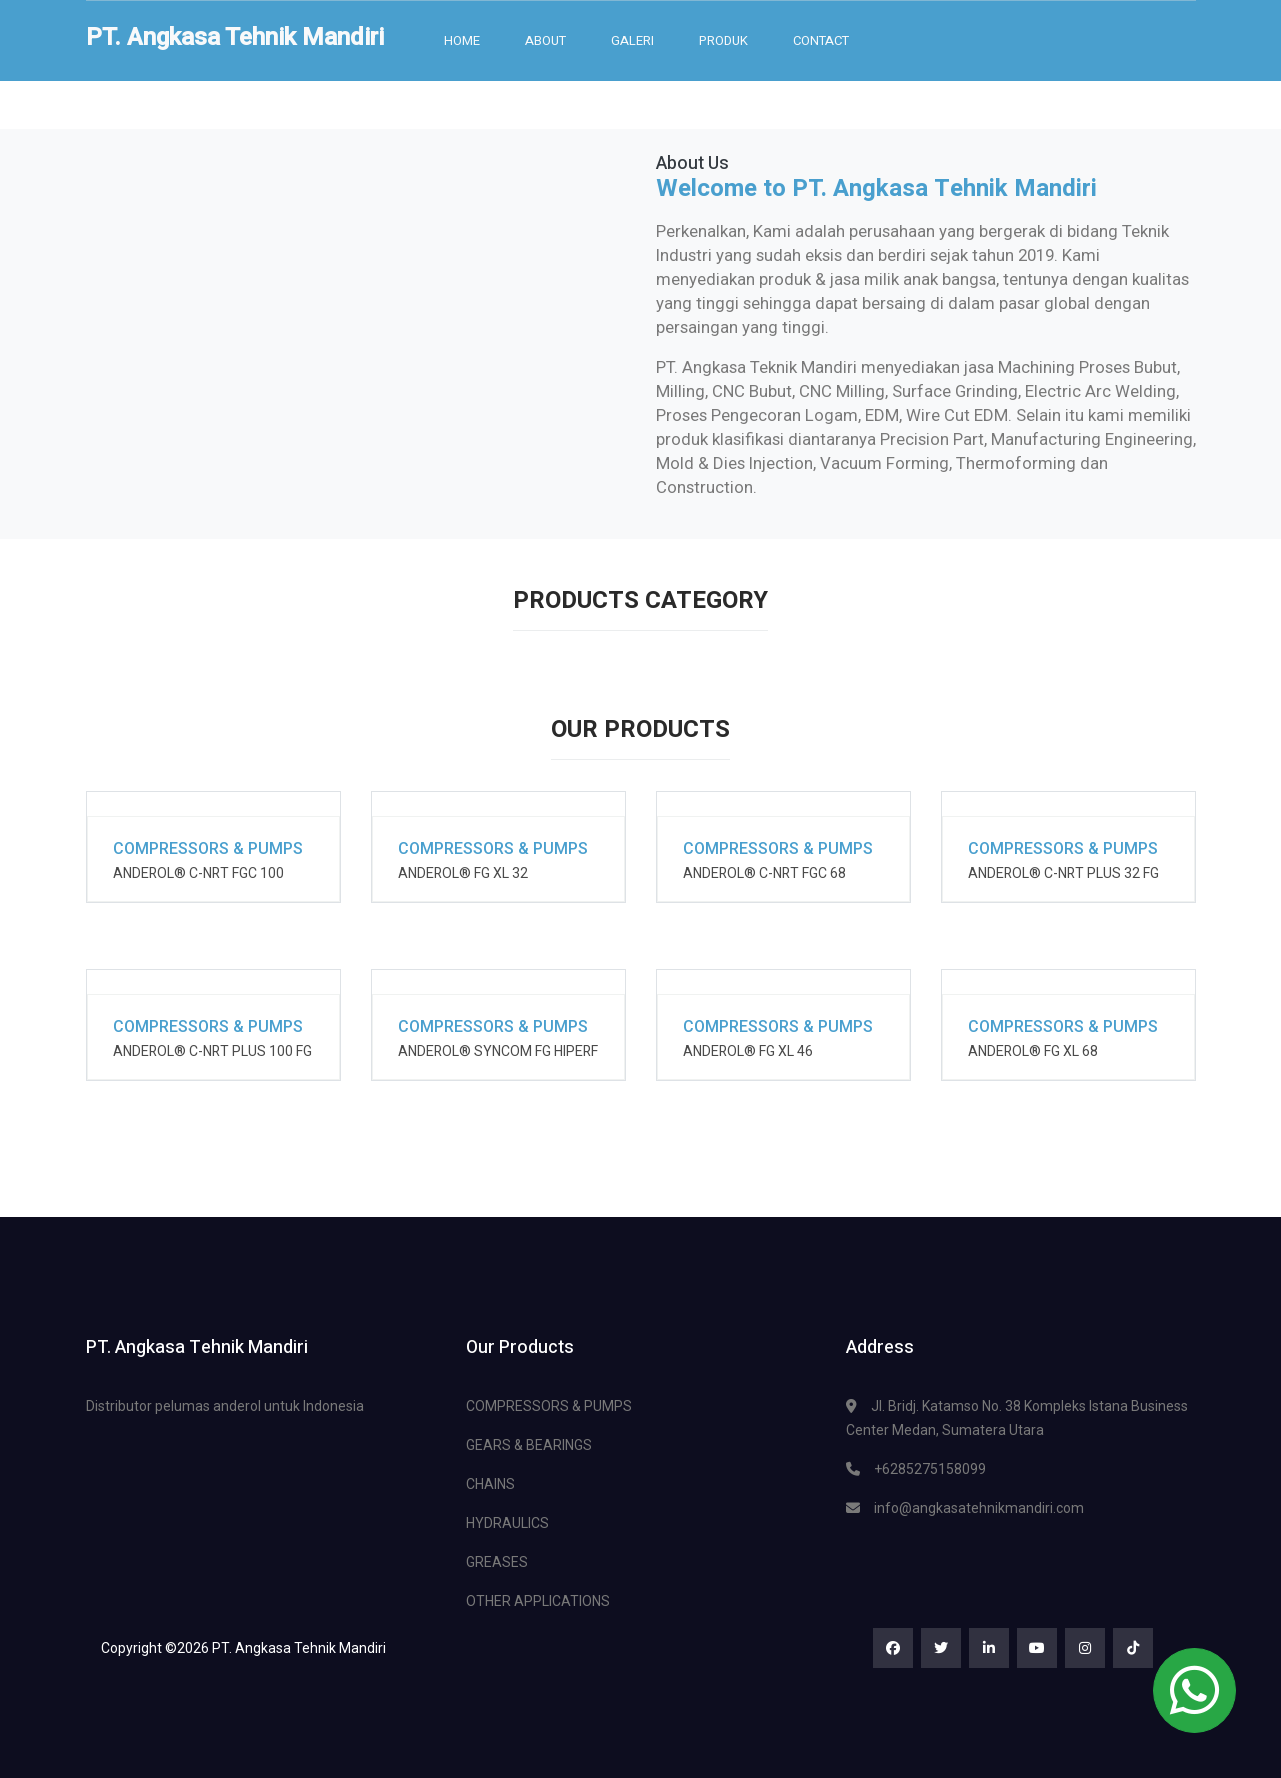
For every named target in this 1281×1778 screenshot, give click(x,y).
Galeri (632, 40)
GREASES (497, 1562)
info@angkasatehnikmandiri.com (979, 1508)
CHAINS (490, 1484)
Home (462, 40)
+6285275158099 (930, 1469)
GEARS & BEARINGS (529, 1445)
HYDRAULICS (507, 1523)
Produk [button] (723, 40)
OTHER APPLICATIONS (538, 1601)
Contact (821, 40)
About (545, 40)
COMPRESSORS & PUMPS (549, 1406)
